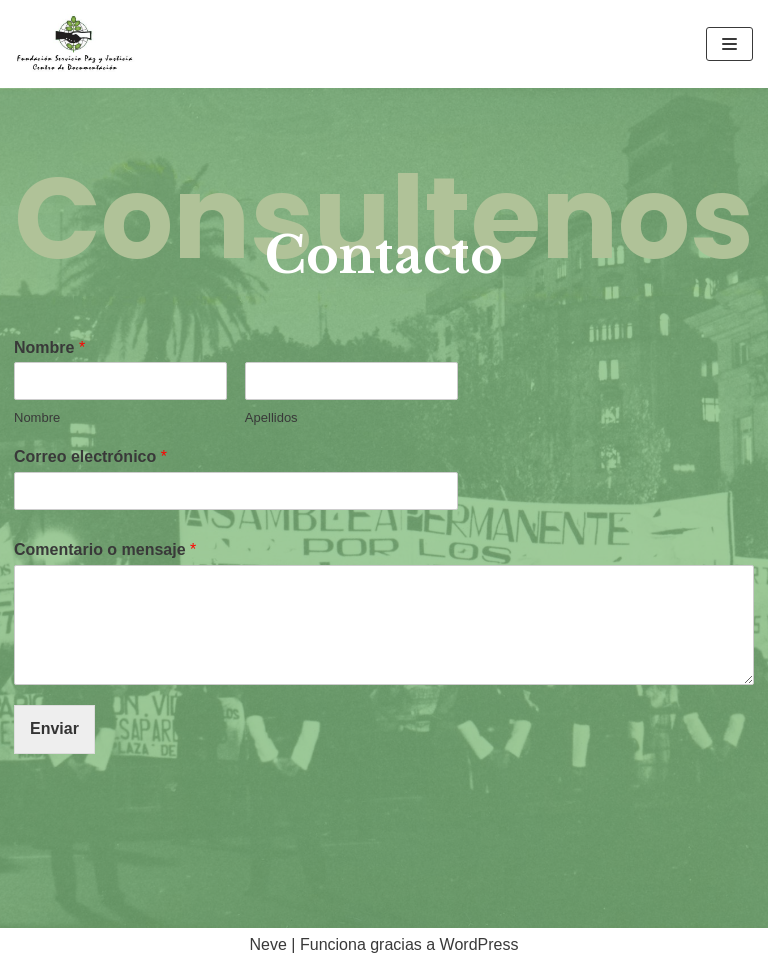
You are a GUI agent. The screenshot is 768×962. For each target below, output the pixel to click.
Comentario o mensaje (105, 549)
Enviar (54, 728)
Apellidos (271, 417)
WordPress (479, 944)
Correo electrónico (90, 456)
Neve (268, 944)
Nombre (49, 347)
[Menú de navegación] (729, 44)
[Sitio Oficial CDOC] (75, 44)
